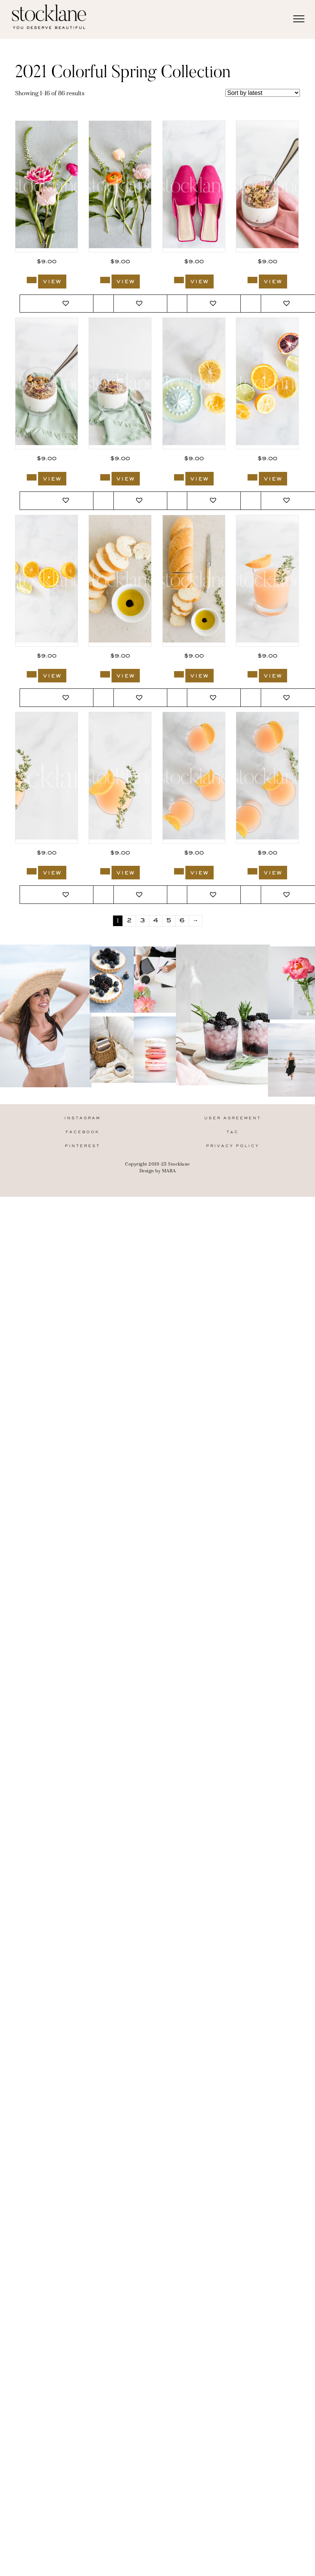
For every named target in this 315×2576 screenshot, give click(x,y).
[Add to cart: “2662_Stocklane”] (252, 674)
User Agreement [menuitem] (232, 1118)
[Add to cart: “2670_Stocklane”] (252, 280)
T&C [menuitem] (232, 1132)
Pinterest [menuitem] (82, 1146)
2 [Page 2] (129, 921)
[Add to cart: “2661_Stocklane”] (32, 871)
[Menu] (298, 19)
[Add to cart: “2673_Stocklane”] (32, 280)
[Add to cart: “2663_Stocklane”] (179, 674)
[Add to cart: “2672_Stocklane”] (105, 280)
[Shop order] (262, 93)
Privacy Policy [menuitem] (232, 1146)
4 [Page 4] (155, 921)
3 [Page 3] (142, 921)
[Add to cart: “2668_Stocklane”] (105, 477)
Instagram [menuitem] (82, 1118)
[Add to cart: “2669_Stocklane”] (32, 477)
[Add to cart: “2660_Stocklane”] (105, 871)
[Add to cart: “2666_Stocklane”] (252, 477)
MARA (169, 1171)
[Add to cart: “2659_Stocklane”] (179, 871)
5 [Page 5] (168, 921)
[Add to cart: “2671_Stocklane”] (179, 280)
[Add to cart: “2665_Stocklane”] (32, 674)
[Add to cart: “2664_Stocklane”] (105, 674)
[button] (67, 304)
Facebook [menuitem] (82, 1132)
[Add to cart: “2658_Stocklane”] (252, 871)
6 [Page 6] (182, 921)
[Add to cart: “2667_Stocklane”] (179, 477)
